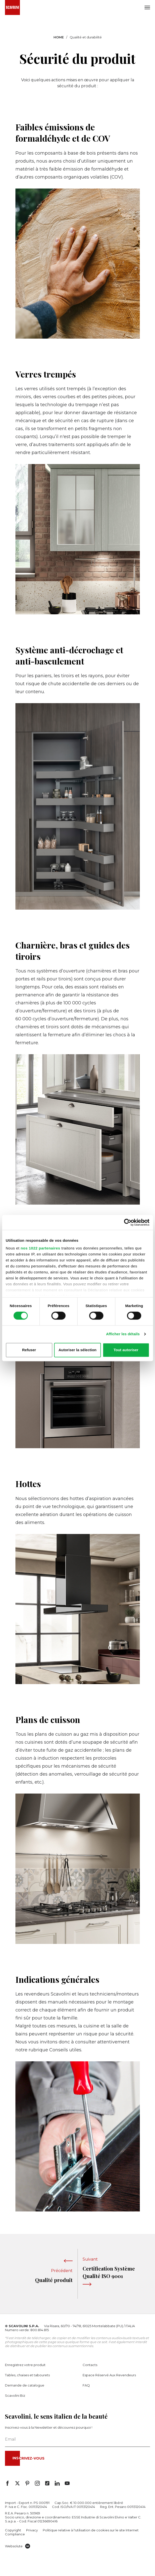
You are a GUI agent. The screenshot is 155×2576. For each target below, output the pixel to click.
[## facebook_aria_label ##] (7, 2483)
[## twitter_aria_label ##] (17, 2483)
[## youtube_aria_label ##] (67, 2483)
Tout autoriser (125, 1350)
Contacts (90, 2365)
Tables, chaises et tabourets (27, 2375)
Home (58, 37)
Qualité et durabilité (86, 37)
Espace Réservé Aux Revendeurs (109, 2375)
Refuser (29, 1350)
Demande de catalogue (24, 2385)
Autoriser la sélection (77, 1350)
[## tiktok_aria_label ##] (47, 2483)
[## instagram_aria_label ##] (37, 2483)
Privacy (32, 2530)
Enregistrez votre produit (25, 2365)
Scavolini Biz (15, 2395)
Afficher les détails (123, 1334)
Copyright (13, 2530)
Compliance (15, 2534)
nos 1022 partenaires (40, 1248)
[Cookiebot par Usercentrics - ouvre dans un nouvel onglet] (127, 1222)
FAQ (86, 2385)
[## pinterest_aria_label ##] (27, 2483)
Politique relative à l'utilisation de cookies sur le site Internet (91, 2530)
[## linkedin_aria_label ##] (57, 2483)
